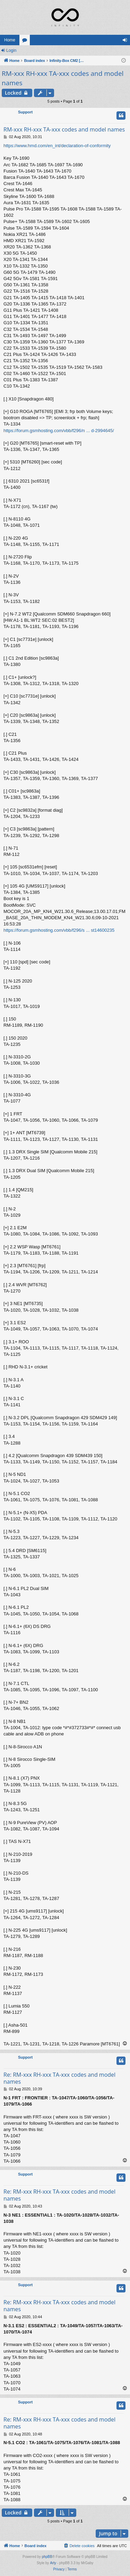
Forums (26, 41)
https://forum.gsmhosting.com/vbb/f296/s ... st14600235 (58, 930)
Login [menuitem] (126, 41)
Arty (53, 2563)
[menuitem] (79, 2546)
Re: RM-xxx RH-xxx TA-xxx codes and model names (59, 2078)
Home (9, 40)
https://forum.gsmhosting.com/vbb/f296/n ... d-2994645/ (58, 430)
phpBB (47, 2557)
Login (11, 50)
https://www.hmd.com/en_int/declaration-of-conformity (57, 145)
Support (25, 112)
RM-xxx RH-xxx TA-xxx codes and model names (62, 78)
